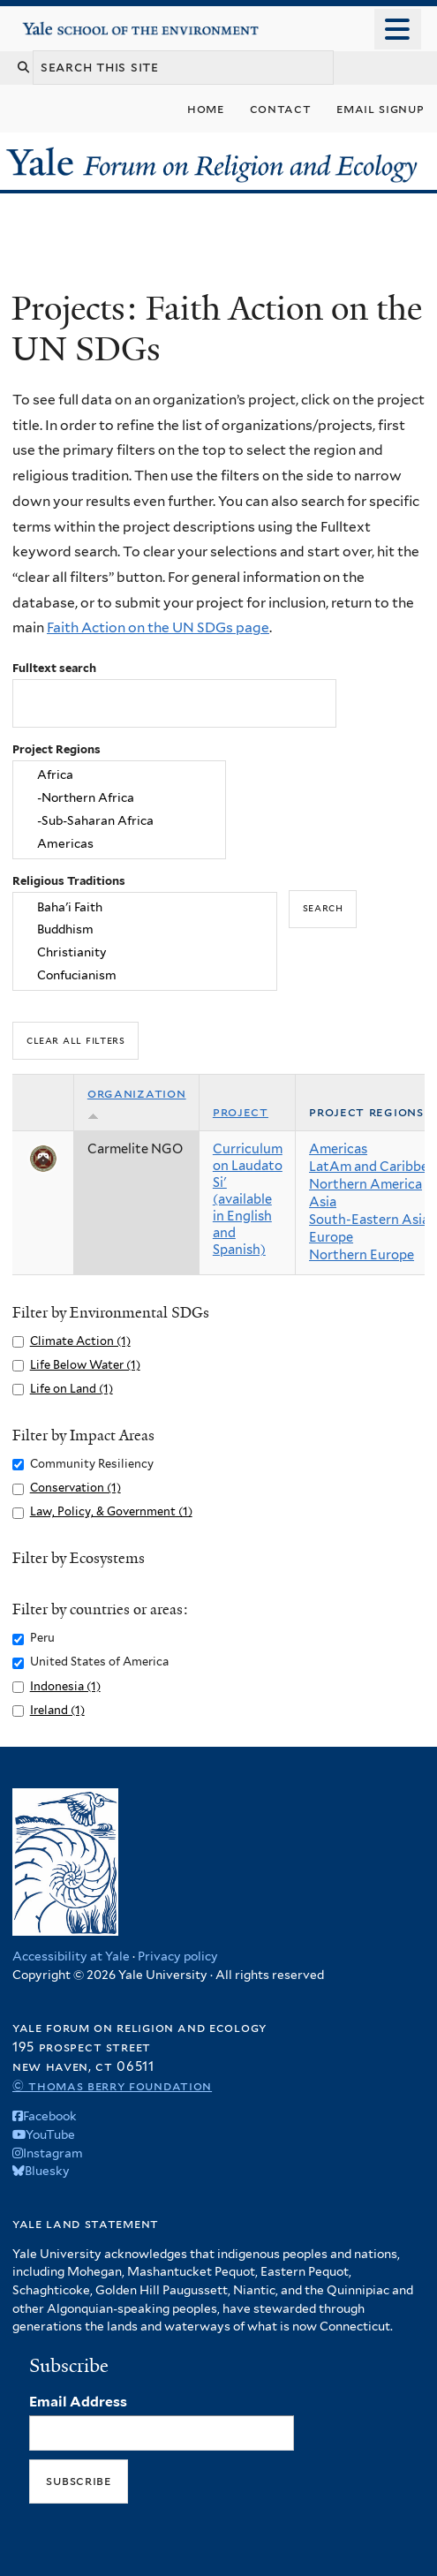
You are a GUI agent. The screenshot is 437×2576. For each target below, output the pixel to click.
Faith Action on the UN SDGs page (158, 627)
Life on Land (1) (71, 1388)
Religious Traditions (68, 881)
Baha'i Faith (145, 906)
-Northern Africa (119, 798)
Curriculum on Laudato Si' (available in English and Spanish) (248, 1199)
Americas (119, 844)
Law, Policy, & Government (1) (111, 1511)
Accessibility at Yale (71, 1956)
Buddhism (145, 929)
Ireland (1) (57, 1710)
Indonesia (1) (65, 1686)
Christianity (145, 952)
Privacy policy (178, 1956)
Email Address (78, 2401)
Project (240, 1112)
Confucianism (145, 975)
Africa (119, 775)
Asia (322, 1202)
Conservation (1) (75, 1487)
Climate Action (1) (80, 1341)
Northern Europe (361, 1255)
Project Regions (56, 749)
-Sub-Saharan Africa (119, 821)
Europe (331, 1237)
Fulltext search (54, 668)
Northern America (365, 1184)
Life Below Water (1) (85, 1364)
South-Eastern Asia (369, 1220)
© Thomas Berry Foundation (112, 2085)
